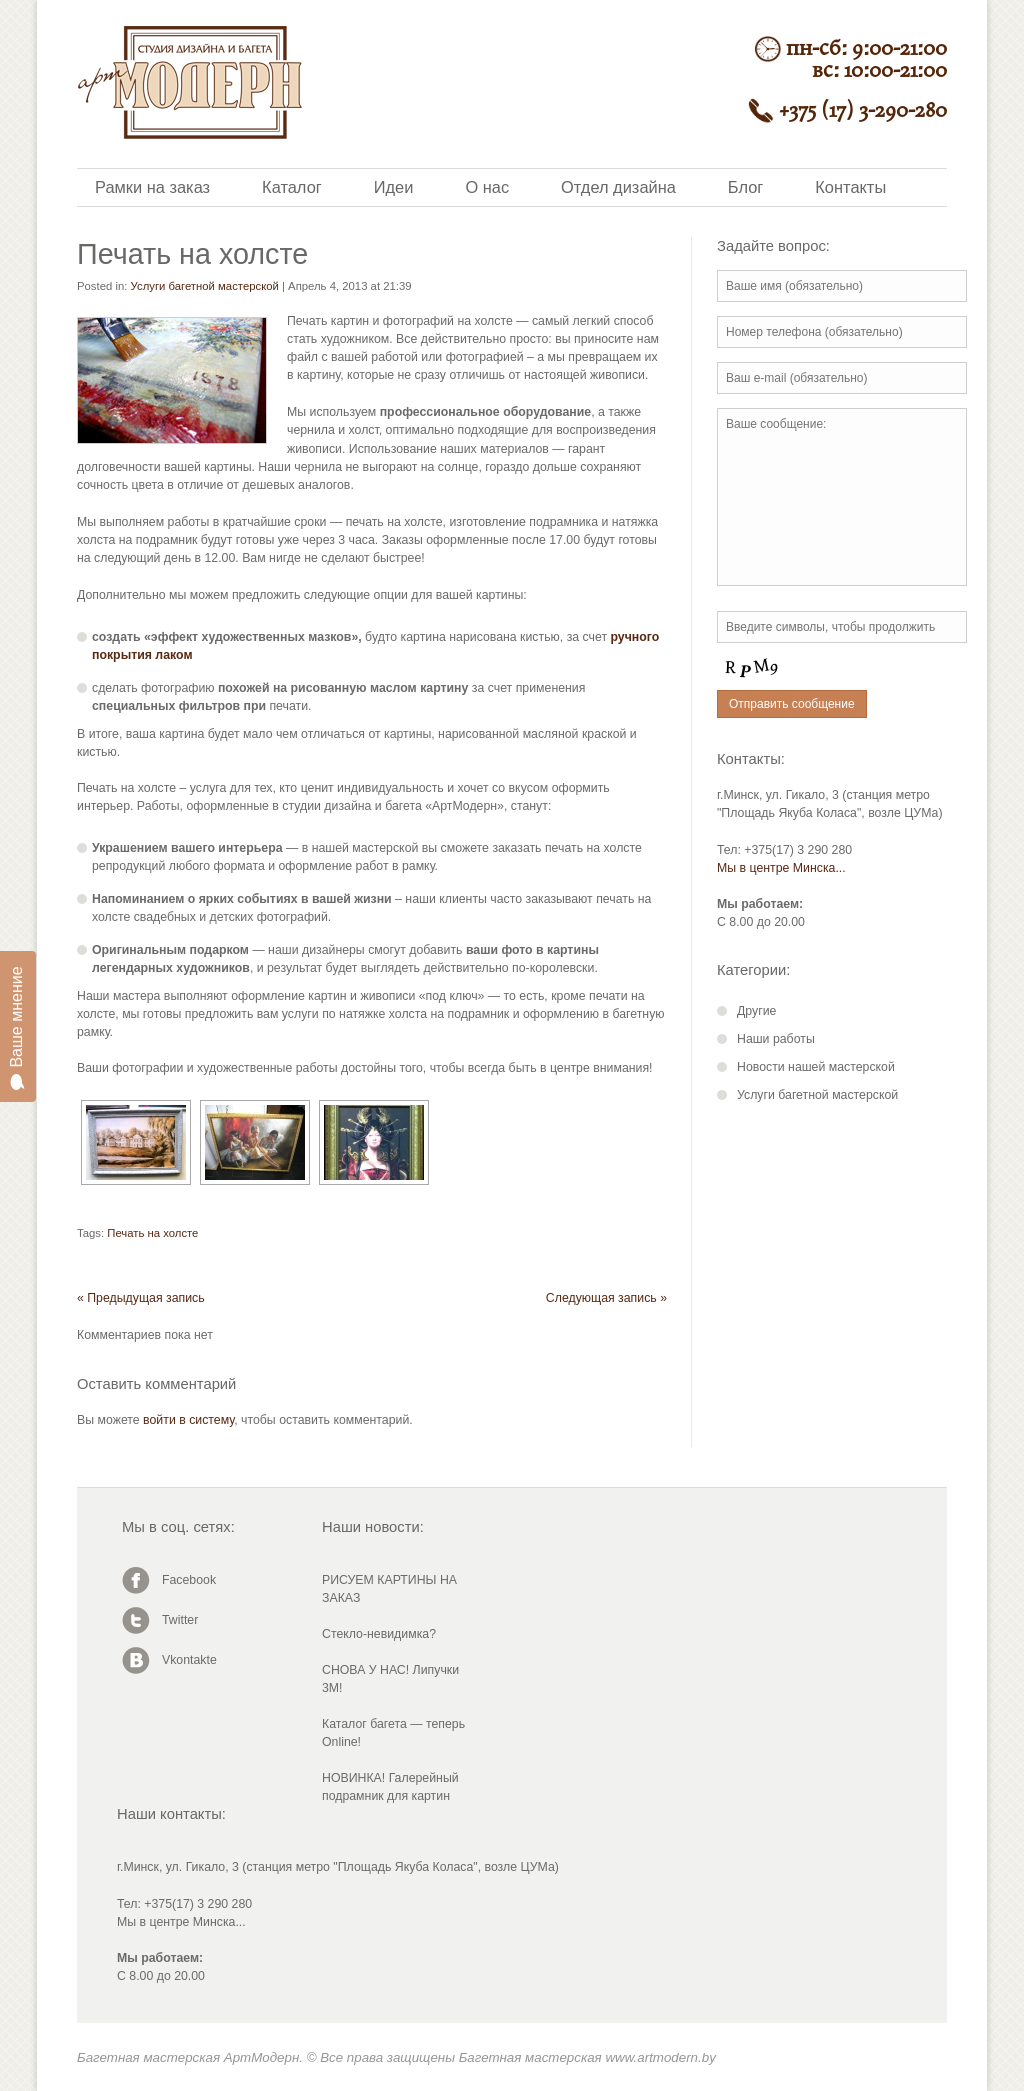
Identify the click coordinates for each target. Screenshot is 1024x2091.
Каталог (292, 187)
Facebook (189, 1580)
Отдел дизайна (618, 187)
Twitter (180, 1620)
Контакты (850, 187)
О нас (487, 187)
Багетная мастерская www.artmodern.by (587, 2057)
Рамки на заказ (152, 187)
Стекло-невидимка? (379, 1634)
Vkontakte (189, 1660)
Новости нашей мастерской (816, 1067)
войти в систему (188, 1420)
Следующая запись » (606, 1298)
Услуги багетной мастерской (205, 286)
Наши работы (776, 1039)
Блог (745, 187)
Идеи (394, 187)
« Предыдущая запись (141, 1298)
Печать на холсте (152, 1233)
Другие (756, 1011)
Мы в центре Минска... (781, 868)
